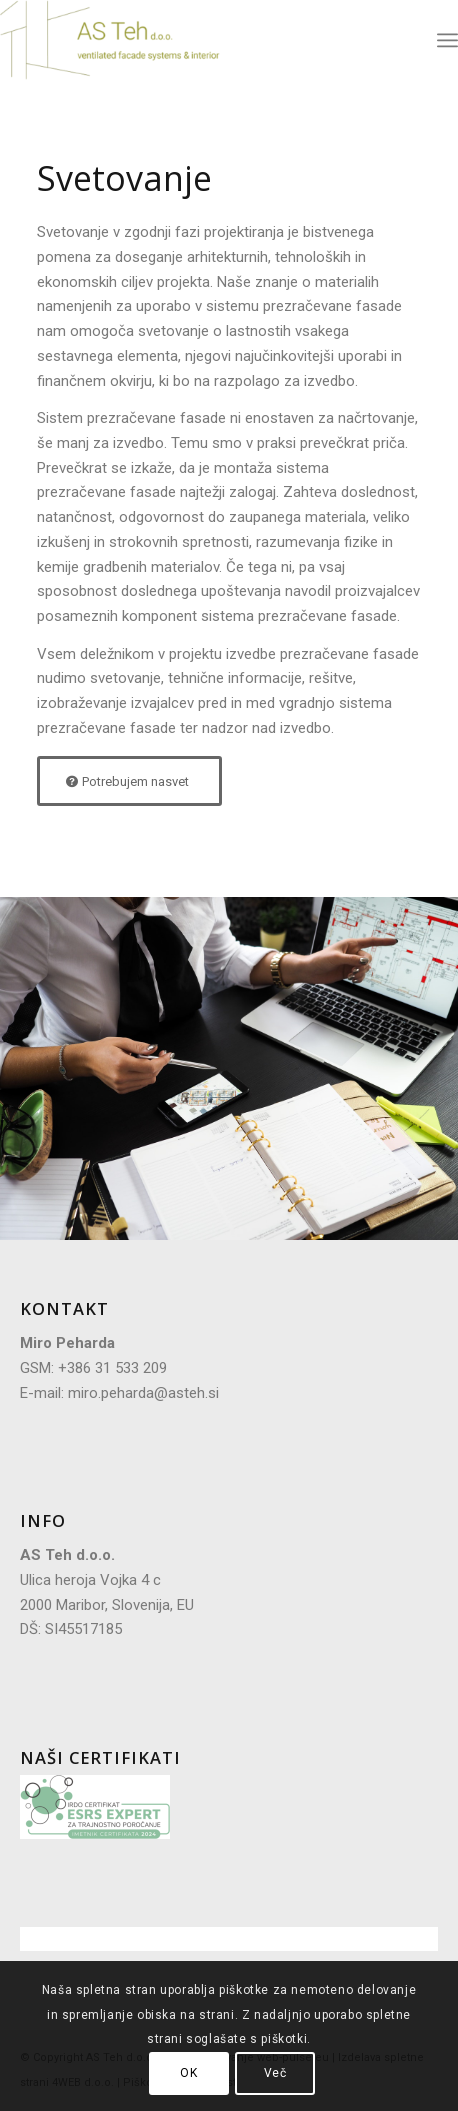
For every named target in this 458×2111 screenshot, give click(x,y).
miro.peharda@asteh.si (143, 1393)
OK (188, 2073)
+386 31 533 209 (112, 1368)
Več (275, 2073)
